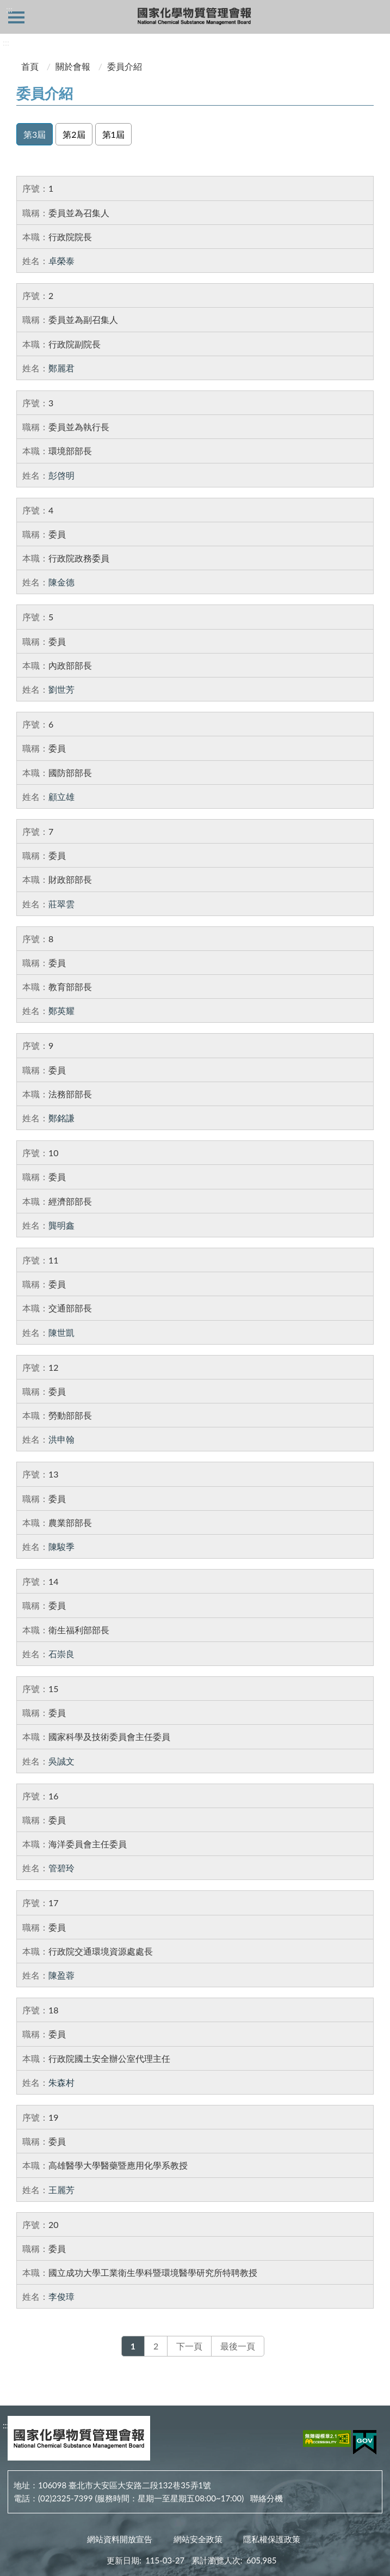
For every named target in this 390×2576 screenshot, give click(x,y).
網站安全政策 (198, 2539)
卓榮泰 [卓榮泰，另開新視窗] (61, 260)
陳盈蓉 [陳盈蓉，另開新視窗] (61, 1975)
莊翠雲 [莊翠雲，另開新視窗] (61, 904)
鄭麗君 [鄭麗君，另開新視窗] (61, 368)
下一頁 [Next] (189, 2346)
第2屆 (74, 134)
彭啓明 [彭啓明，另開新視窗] (61, 475)
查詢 (373, 16)
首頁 (29, 66)
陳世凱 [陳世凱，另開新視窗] (61, 1332)
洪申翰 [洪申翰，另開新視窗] (61, 1439)
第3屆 (34, 134)
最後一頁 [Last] (237, 2346)
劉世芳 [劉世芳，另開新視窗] (61, 689)
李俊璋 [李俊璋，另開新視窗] (61, 2296)
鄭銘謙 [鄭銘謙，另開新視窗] (61, 1118)
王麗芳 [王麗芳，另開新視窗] (61, 2189)
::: (9, 9)
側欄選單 (16, 17)
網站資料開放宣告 (119, 2539)
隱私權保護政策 (271, 2539)
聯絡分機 (266, 2498)
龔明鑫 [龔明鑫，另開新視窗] (61, 1225)
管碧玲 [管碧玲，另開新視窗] (61, 1868)
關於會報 (72, 66)
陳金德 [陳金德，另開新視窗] (61, 582)
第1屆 (113, 134)
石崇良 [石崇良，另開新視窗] (61, 1654)
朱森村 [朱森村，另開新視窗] (61, 2082)
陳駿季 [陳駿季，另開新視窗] (61, 1546)
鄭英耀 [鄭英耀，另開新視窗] (61, 1010)
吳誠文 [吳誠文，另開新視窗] (61, 1761)
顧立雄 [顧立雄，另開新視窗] (61, 796)
